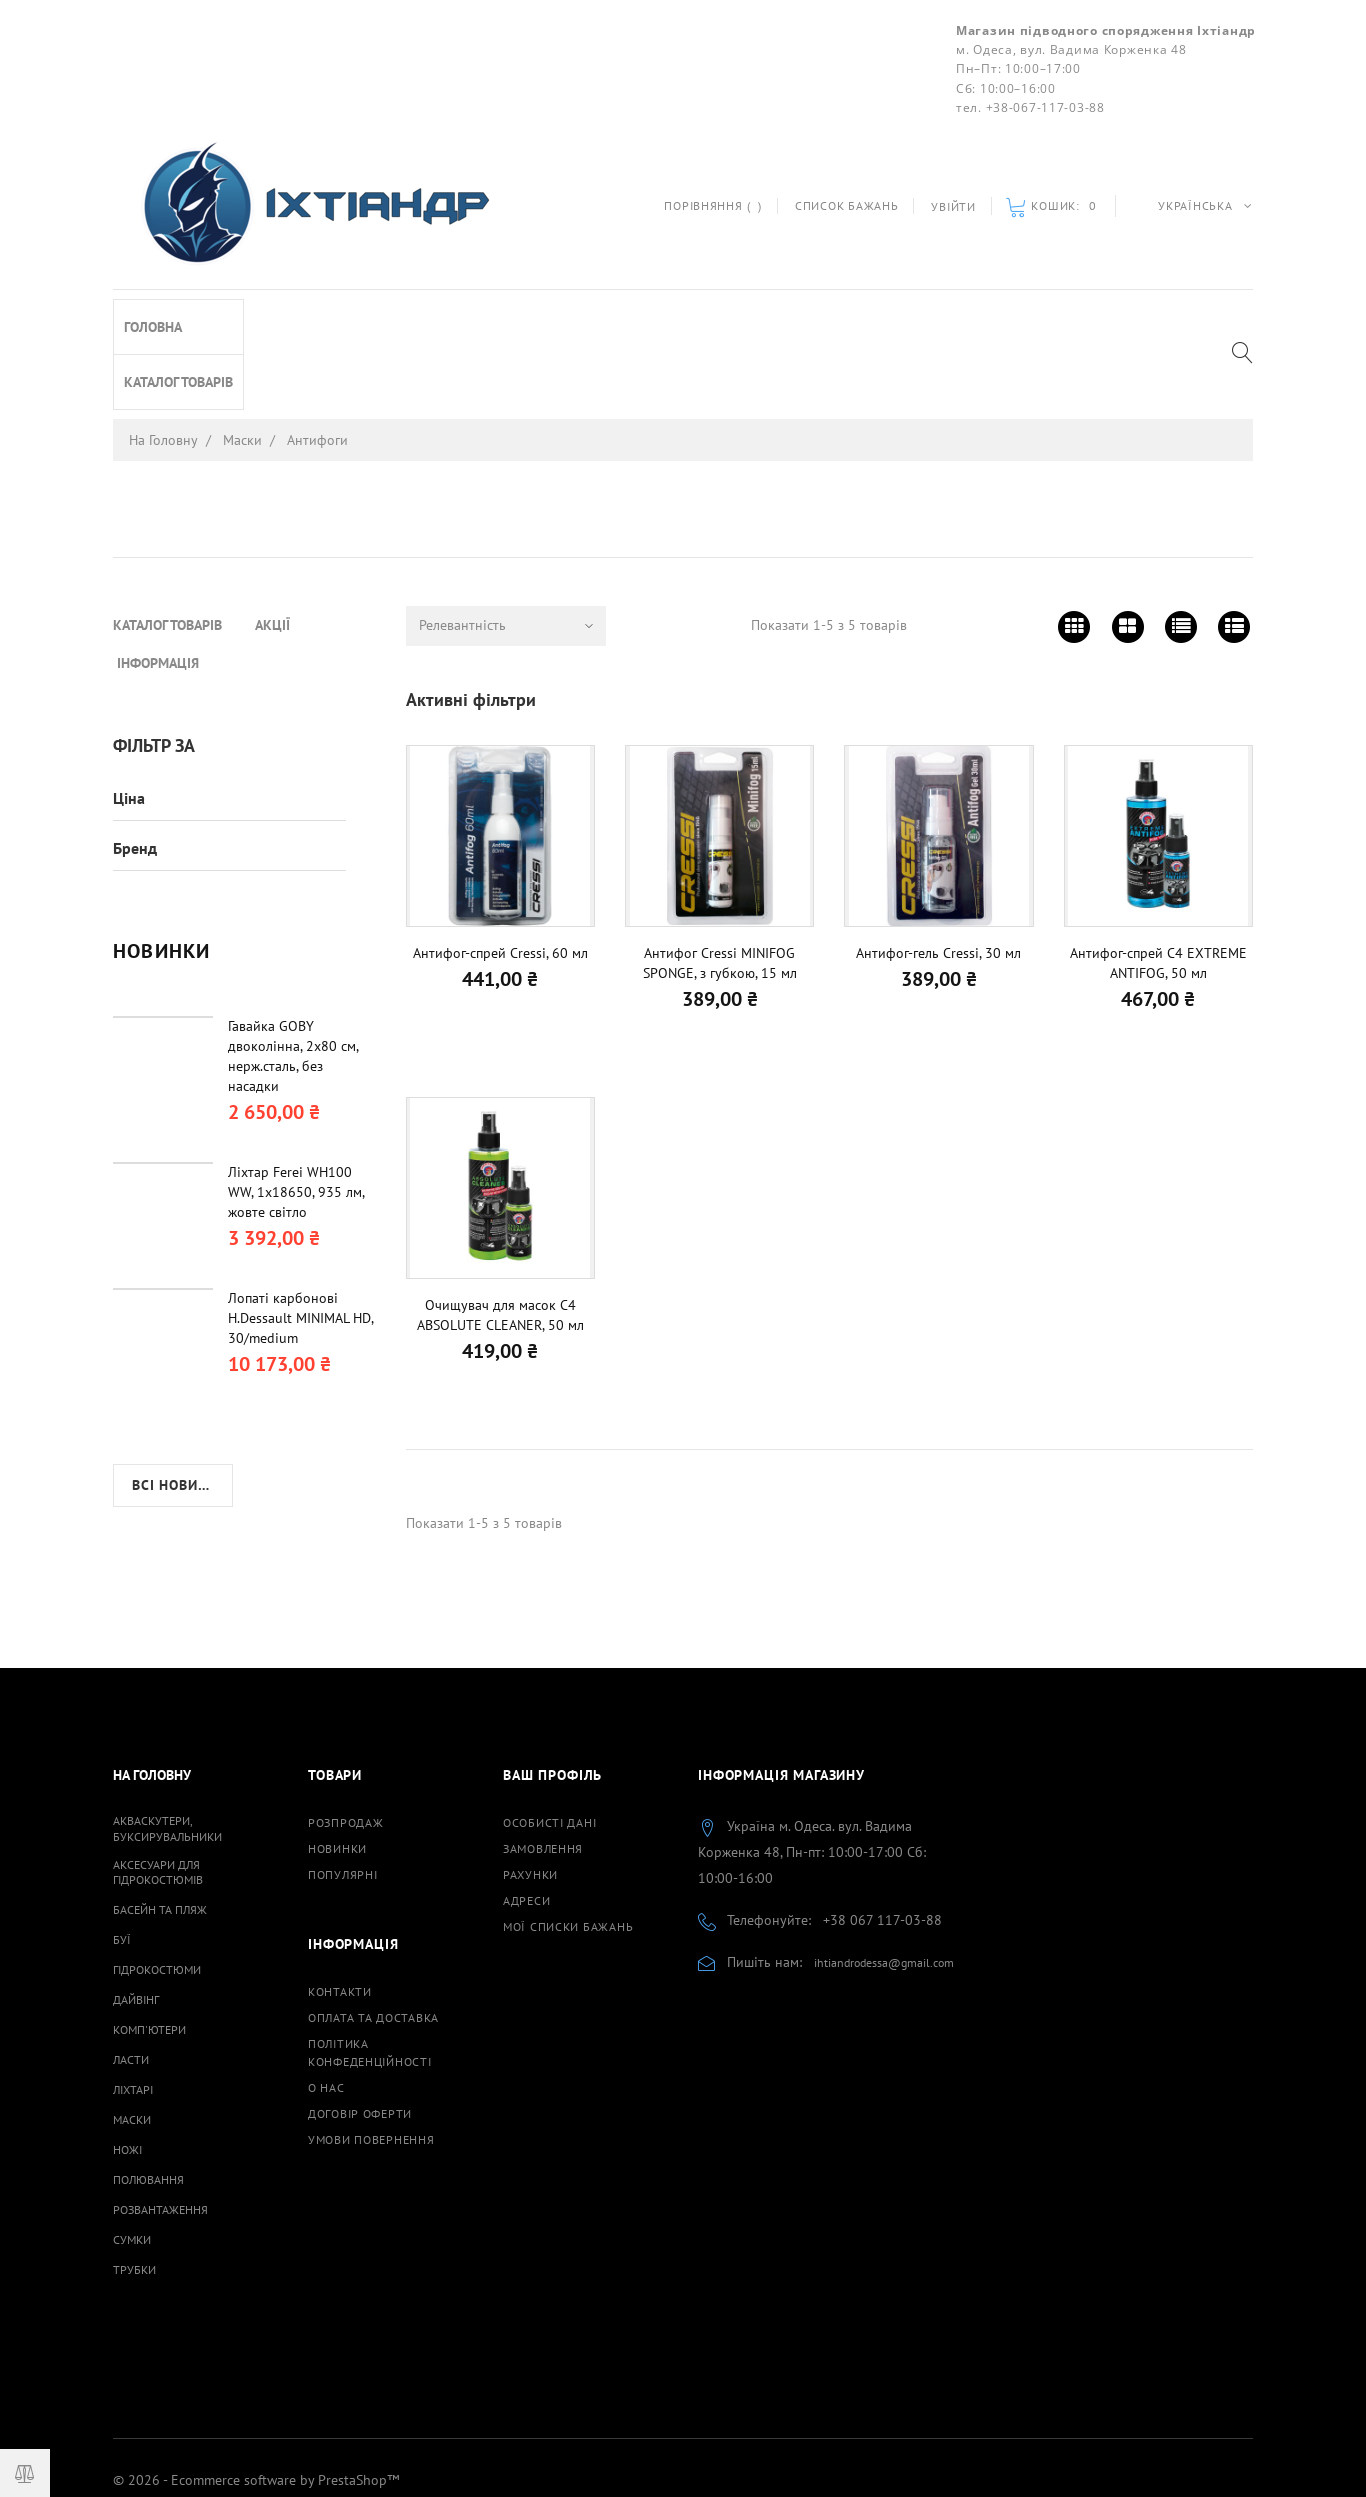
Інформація (364, 318)
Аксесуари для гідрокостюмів (158, 1799)
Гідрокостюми (157, 1896)
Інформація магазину (781, 1702)
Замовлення (543, 1775)
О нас (326, 2014)
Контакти (340, 1918)
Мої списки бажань (568, 1853)
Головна (153, 561)
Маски (132, 2046)
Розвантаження (160, 2136)
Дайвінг (136, 1926)
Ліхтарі (133, 2016)
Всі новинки (179, 1243)
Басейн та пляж (160, 1836)
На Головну (152, 1702)
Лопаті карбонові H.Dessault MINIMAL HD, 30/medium (300, 1076)
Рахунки (530, 1801)
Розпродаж (345, 1749)
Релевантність (462, 552)
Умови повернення (371, 2066)
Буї (122, 1866)
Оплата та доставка (373, 1944)
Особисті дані (549, 1749)
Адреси (526, 1827)
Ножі (127, 2076)
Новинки (337, 1775)
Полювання (148, 2106)
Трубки (134, 2196)
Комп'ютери (149, 1956)
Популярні (342, 1801)
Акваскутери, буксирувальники (167, 1755)
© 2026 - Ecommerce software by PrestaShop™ (256, 2407)
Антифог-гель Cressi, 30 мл (938, 880)
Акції (272, 318)
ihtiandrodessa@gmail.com (884, 1889)
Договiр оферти (360, 2040)
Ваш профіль (552, 1702)
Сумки (132, 2166)
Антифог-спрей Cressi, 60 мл (500, 880)
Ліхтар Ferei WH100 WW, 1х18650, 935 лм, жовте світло (296, 950)
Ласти (131, 1986)
